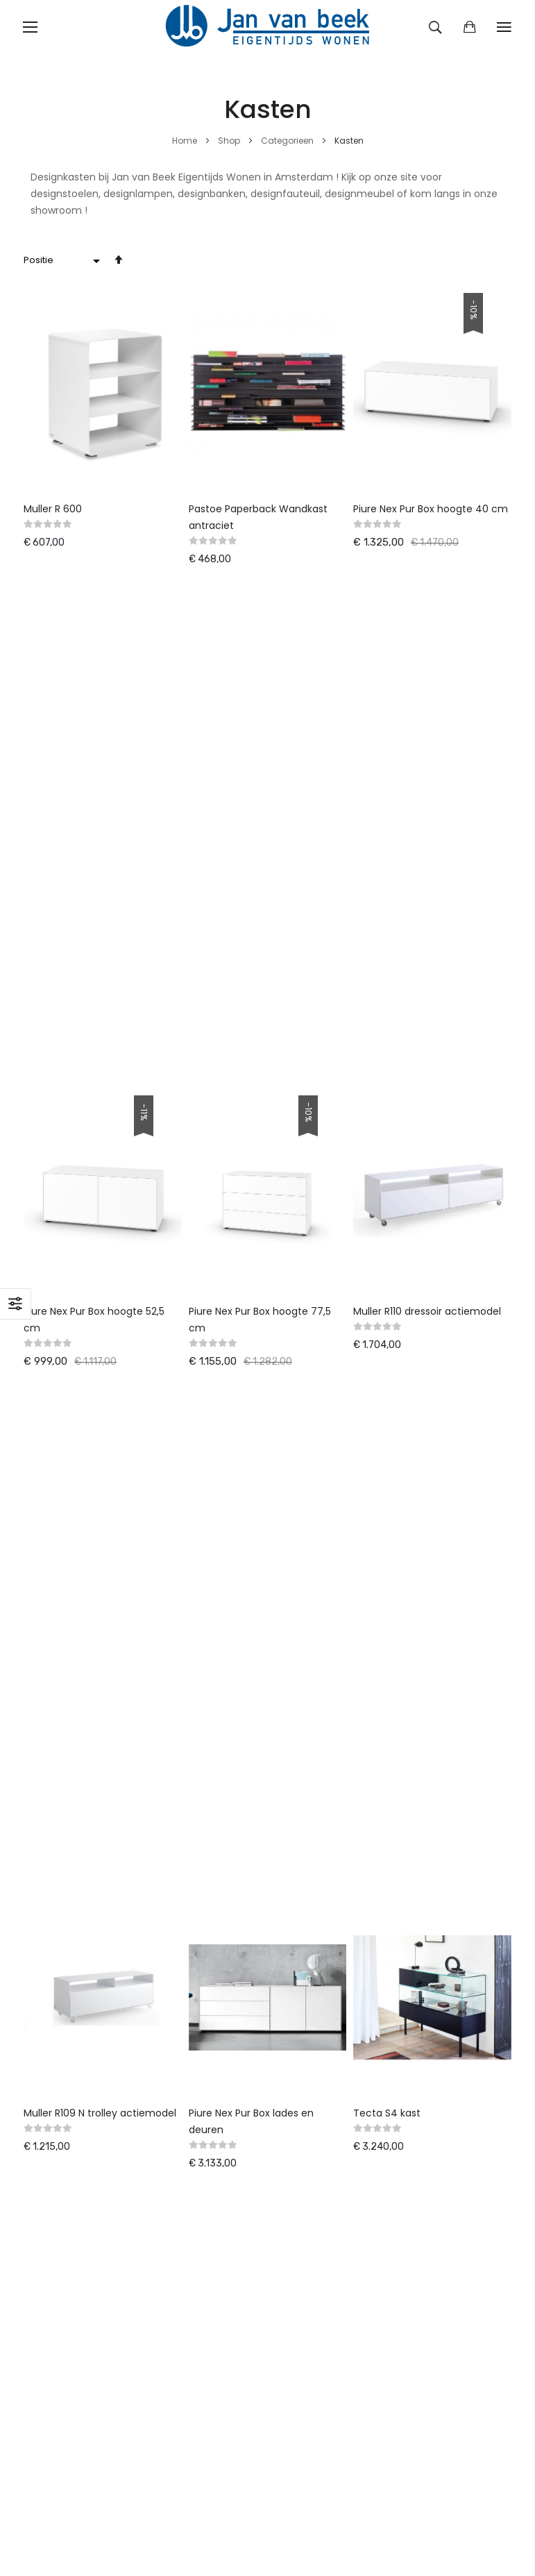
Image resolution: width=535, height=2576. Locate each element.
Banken (41, 1903)
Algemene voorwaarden (336, 1670)
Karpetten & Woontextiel (84, 1983)
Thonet (210, 1983)
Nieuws (295, 1566)
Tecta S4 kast (387, 1114)
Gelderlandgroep (233, 1923)
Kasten (40, 2003)
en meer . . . (221, 2084)
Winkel (293, 1586)
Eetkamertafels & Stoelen (86, 1923)
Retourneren (308, 1526)
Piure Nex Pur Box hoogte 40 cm (430, 509)
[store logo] (268, 27)
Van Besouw (222, 2023)
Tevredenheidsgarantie (334, 1546)
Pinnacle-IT (131, 1839)
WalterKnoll (220, 1943)
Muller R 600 (53, 509)
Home (185, 140)
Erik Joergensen (230, 2003)
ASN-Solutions (57, 1839)
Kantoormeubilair (65, 1963)
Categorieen (288, 140)
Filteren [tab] (15, 1304)
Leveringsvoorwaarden (332, 1506)
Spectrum (217, 2044)
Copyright (302, 1751)
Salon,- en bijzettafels (76, 2023)
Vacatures (303, 1771)
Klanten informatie (323, 1710)
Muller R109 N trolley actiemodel (100, 1114)
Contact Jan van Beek (332, 1690)
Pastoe (209, 1903)
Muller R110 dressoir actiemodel (427, 811)
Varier (207, 1963)
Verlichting (49, 2044)
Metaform (217, 2064)
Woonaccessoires (67, 2064)
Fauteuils (45, 1943)
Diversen (44, 2084)
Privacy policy (311, 1730)
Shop (230, 140)
